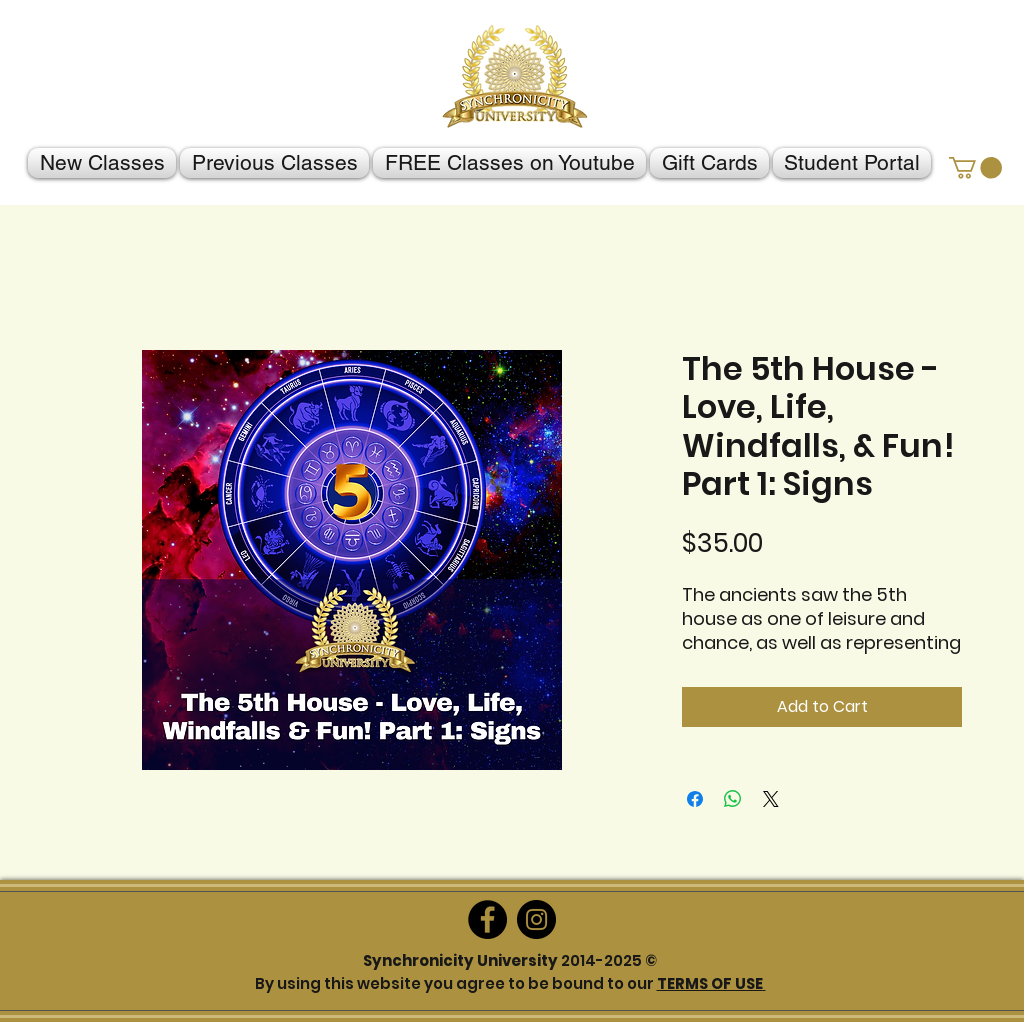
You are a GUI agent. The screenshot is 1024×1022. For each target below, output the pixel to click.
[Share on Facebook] (695, 799)
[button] (975, 168)
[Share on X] (771, 799)
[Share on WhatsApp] (733, 799)
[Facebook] (487, 919)
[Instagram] (536, 919)
